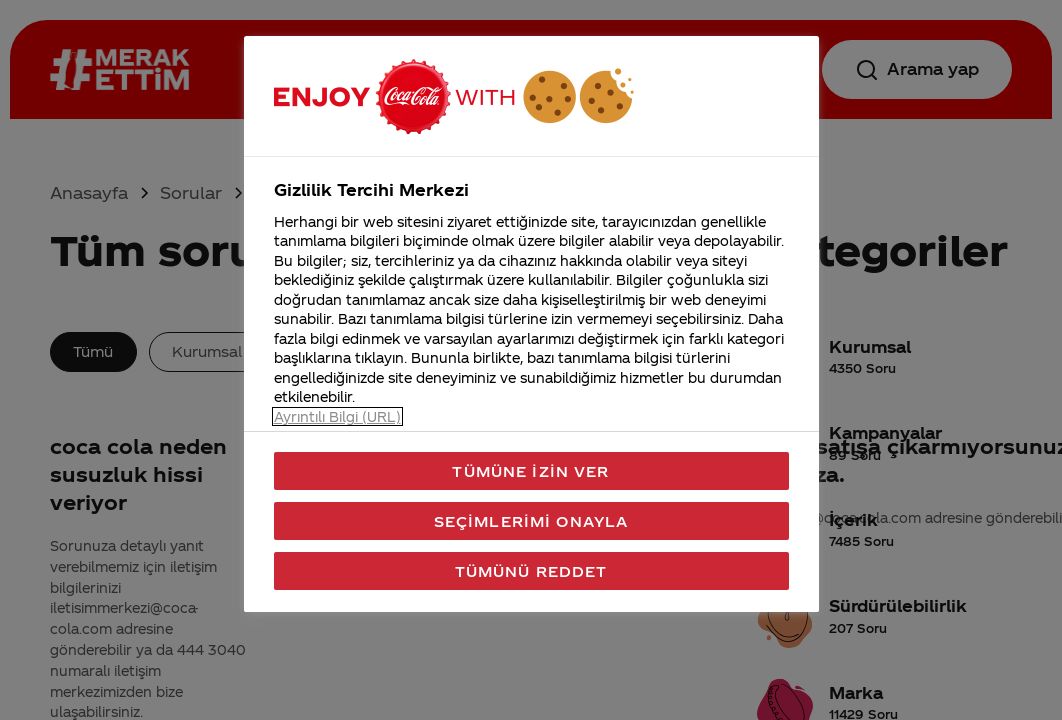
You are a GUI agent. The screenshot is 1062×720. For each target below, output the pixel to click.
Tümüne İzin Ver (530, 471)
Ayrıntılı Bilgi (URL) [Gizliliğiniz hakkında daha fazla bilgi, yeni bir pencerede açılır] (337, 416)
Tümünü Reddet (531, 571)
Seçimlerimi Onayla (531, 521)
